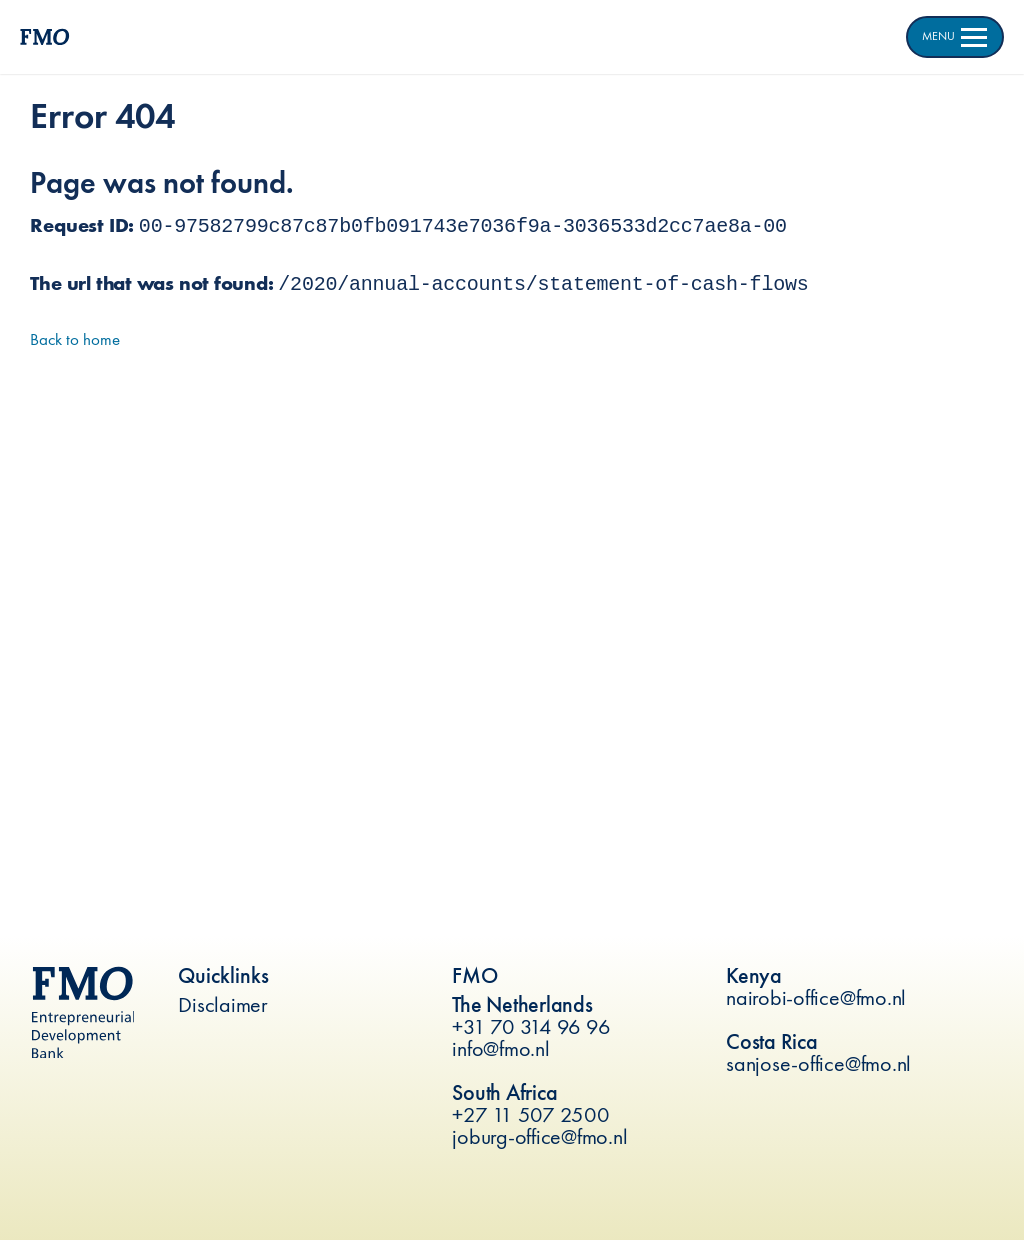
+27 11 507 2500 (530, 1114)
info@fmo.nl (500, 1048)
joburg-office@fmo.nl (539, 1136)
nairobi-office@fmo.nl (816, 997)
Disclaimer (223, 1004)
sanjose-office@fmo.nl (818, 1063)
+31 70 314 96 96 (531, 1026)
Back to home (75, 339)
